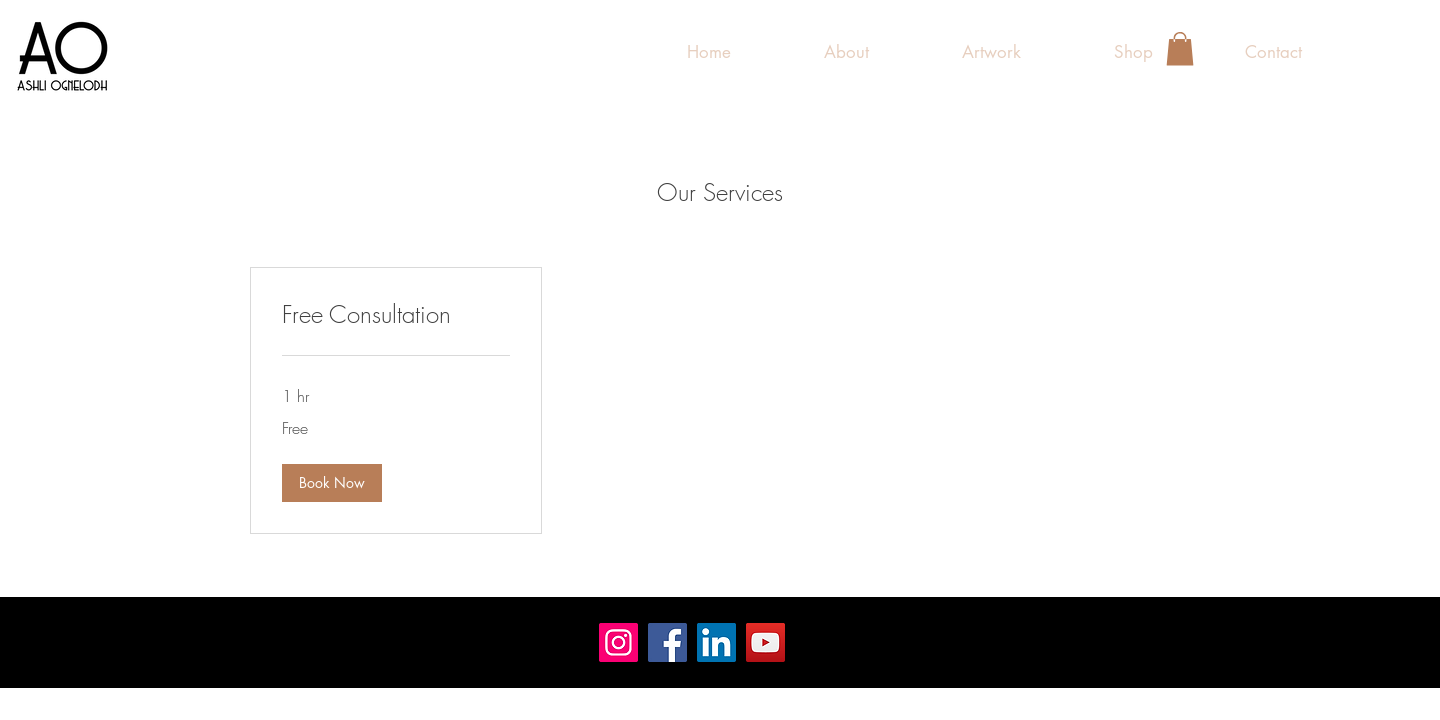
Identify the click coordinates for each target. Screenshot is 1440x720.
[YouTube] (765, 642)
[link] (396, 315)
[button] (991, 52)
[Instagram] (618, 642)
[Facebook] (667, 642)
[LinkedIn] (716, 642)
